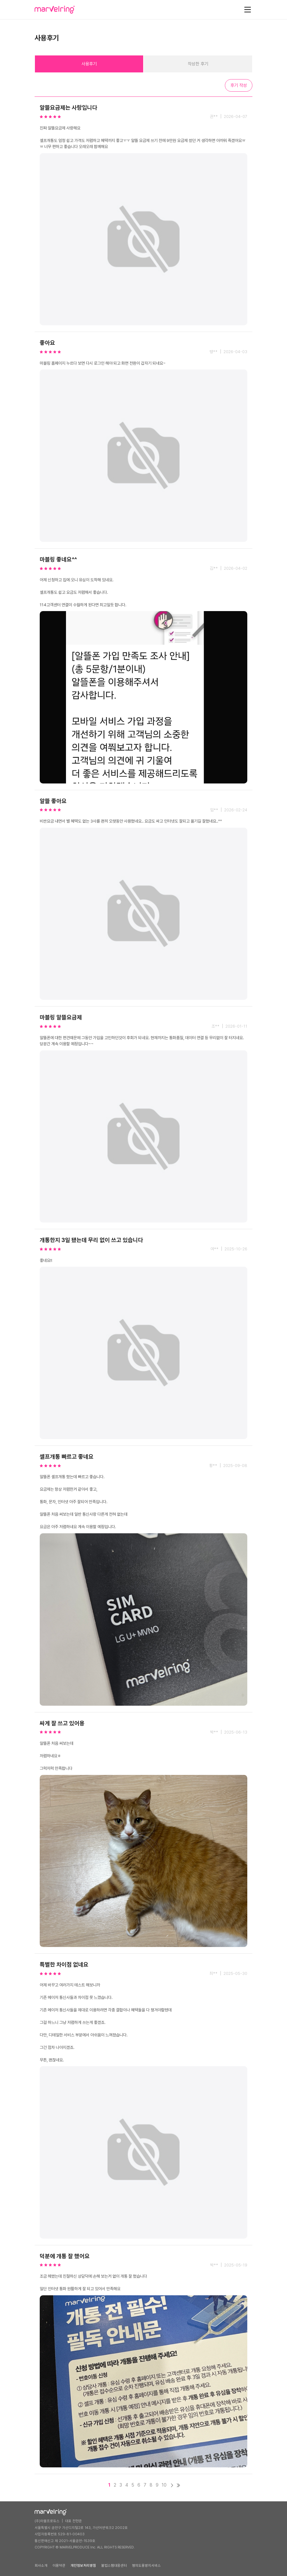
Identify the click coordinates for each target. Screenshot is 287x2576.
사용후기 (89, 63)
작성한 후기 (198, 63)
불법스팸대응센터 (114, 2566)
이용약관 (59, 2566)
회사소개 (41, 2566)
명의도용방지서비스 (146, 2566)
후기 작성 (238, 85)
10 (164, 2485)
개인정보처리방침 (83, 2566)
